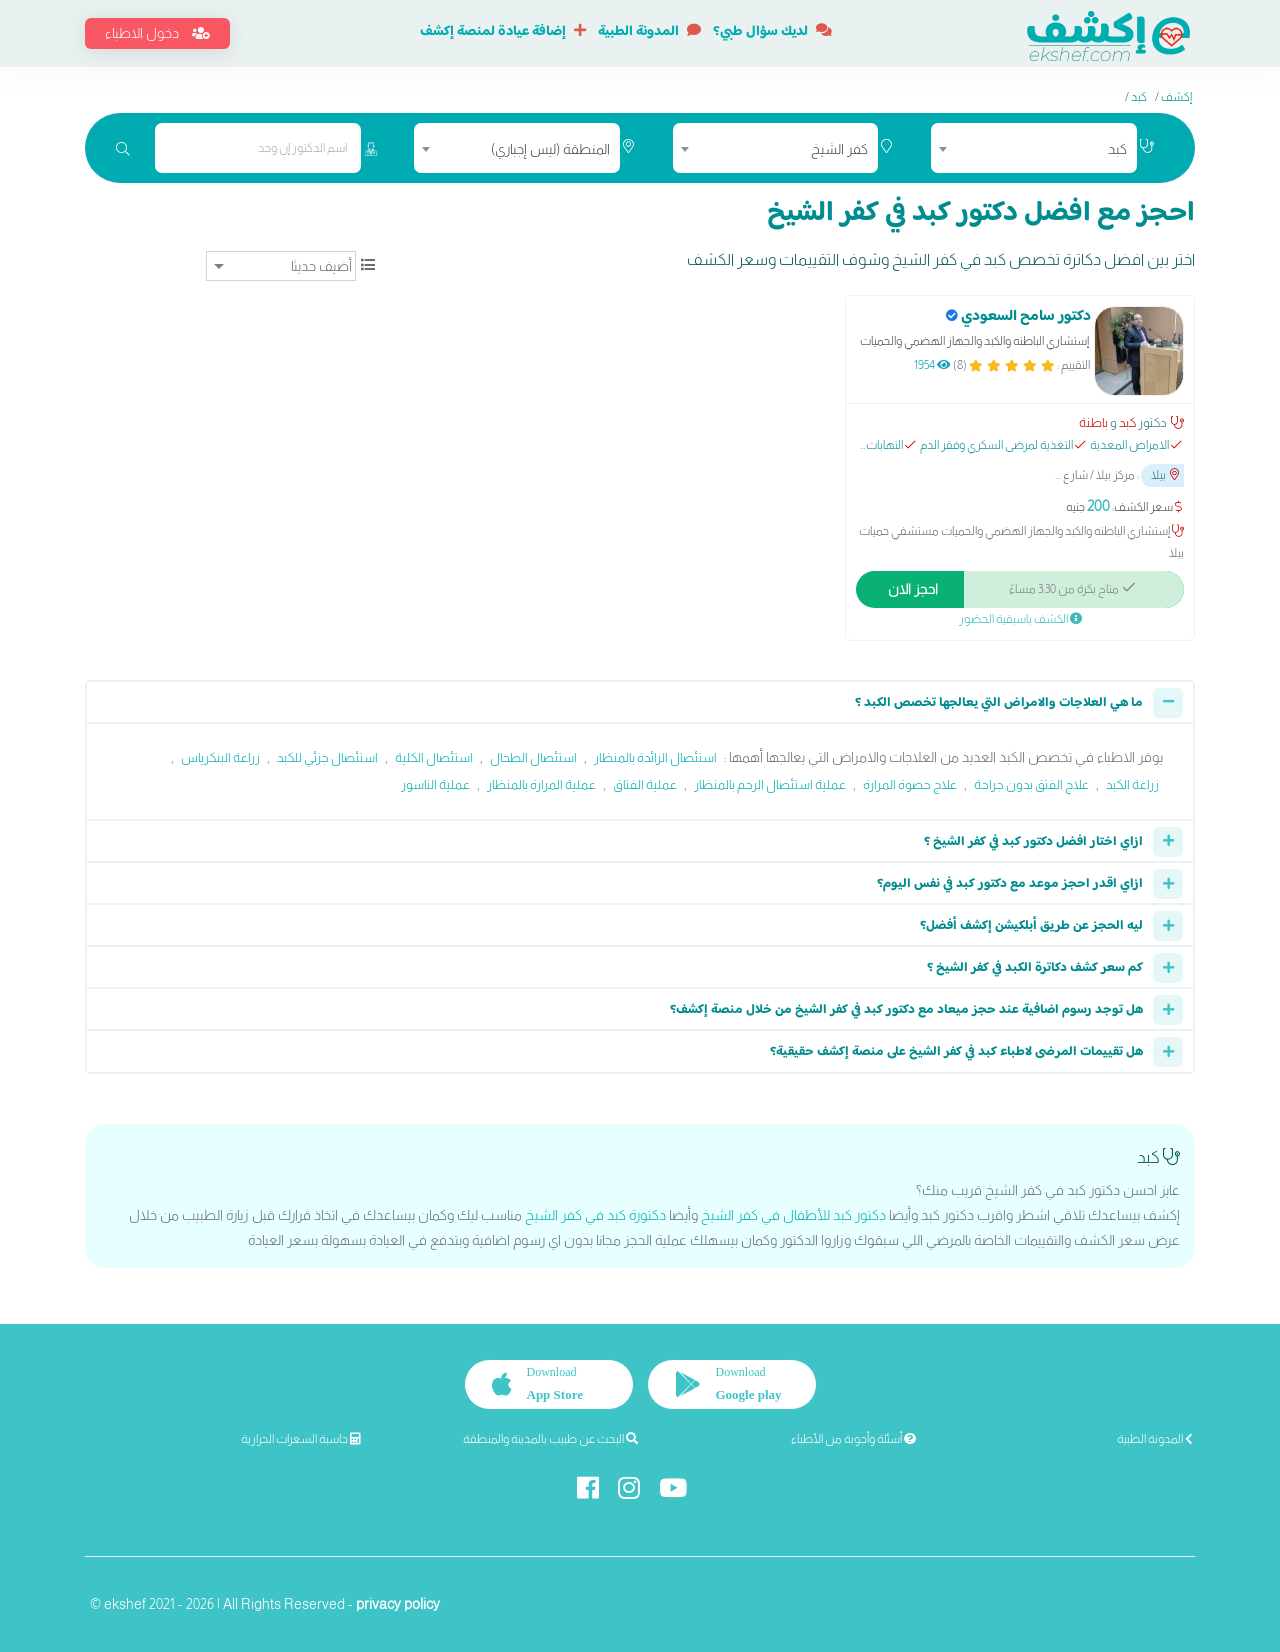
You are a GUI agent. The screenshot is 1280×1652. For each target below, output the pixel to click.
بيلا (1165, 475)
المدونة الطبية (649, 32)
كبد (1139, 97)
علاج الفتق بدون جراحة (1031, 784)
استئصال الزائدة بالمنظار (655, 757)
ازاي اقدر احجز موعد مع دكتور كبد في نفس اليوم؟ (1010, 884)
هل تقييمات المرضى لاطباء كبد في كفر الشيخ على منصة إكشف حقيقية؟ (956, 1052)
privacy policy (398, 1604)
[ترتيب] (281, 266)
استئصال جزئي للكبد (327, 757)
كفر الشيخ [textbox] (839, 149)
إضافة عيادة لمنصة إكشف (503, 32)
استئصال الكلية (434, 757)
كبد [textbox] (1117, 149)
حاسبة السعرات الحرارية (301, 1439)
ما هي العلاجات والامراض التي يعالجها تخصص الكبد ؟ (999, 703)
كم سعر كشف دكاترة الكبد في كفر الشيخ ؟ (1035, 968)
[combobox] (1034, 148)
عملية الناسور (435, 784)
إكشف (1176, 97)
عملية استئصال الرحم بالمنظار (770, 784)
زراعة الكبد (1132, 784)
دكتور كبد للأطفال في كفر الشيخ (793, 1215)
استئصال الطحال (533, 757)
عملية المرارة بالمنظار (541, 784)
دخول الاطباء (157, 33)
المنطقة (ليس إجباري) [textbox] (550, 149)
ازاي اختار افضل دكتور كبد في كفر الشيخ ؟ (1033, 842)
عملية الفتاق (645, 784)
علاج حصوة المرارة (910, 784)
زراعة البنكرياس (220, 757)
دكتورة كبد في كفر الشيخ (595, 1215)
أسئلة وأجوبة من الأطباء (853, 1439)
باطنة (1093, 422)
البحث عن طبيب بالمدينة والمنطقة (550, 1439)
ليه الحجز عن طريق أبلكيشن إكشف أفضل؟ (1031, 926)
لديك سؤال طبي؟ (772, 32)
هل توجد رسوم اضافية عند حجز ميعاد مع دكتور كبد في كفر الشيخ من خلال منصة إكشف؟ (906, 1010)
